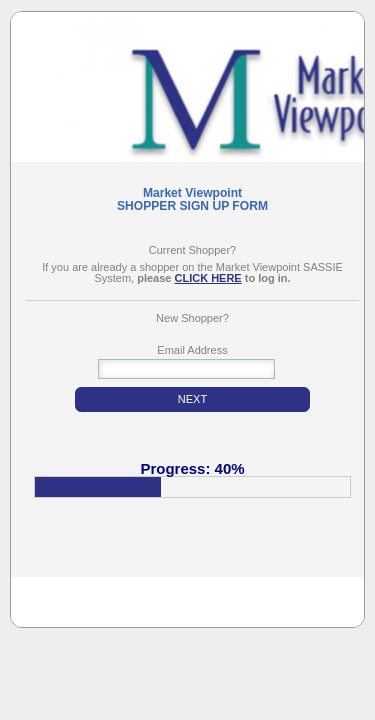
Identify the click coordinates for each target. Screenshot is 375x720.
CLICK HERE (207, 278)
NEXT (192, 399)
